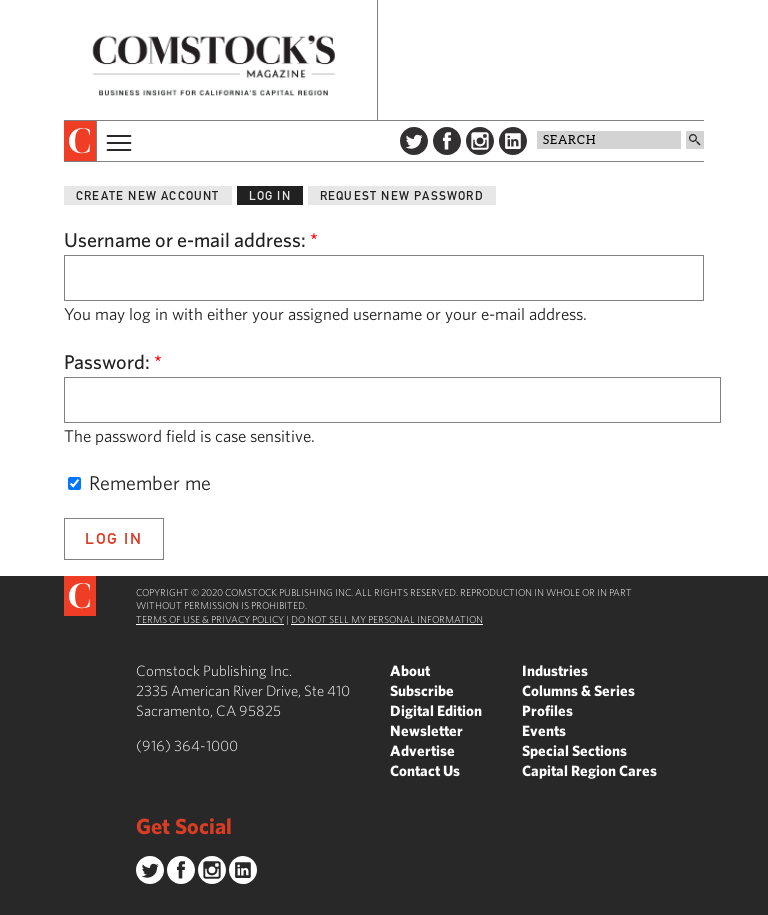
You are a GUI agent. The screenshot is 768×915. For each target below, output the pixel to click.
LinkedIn (513, 141)
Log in (270, 195)
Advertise (422, 750)
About (410, 670)
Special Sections (574, 750)
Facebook (447, 141)
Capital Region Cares (589, 770)
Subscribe (422, 690)
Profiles (547, 710)
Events (544, 730)
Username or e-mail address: (191, 239)
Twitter (414, 141)
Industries (555, 670)
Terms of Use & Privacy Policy (210, 619)
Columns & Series (578, 690)
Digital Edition (436, 710)
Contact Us (425, 770)
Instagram (480, 141)
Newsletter (426, 730)
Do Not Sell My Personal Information (387, 619)
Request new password (402, 195)
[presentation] (80, 141)
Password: (113, 361)
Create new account (148, 195)
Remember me (139, 482)
